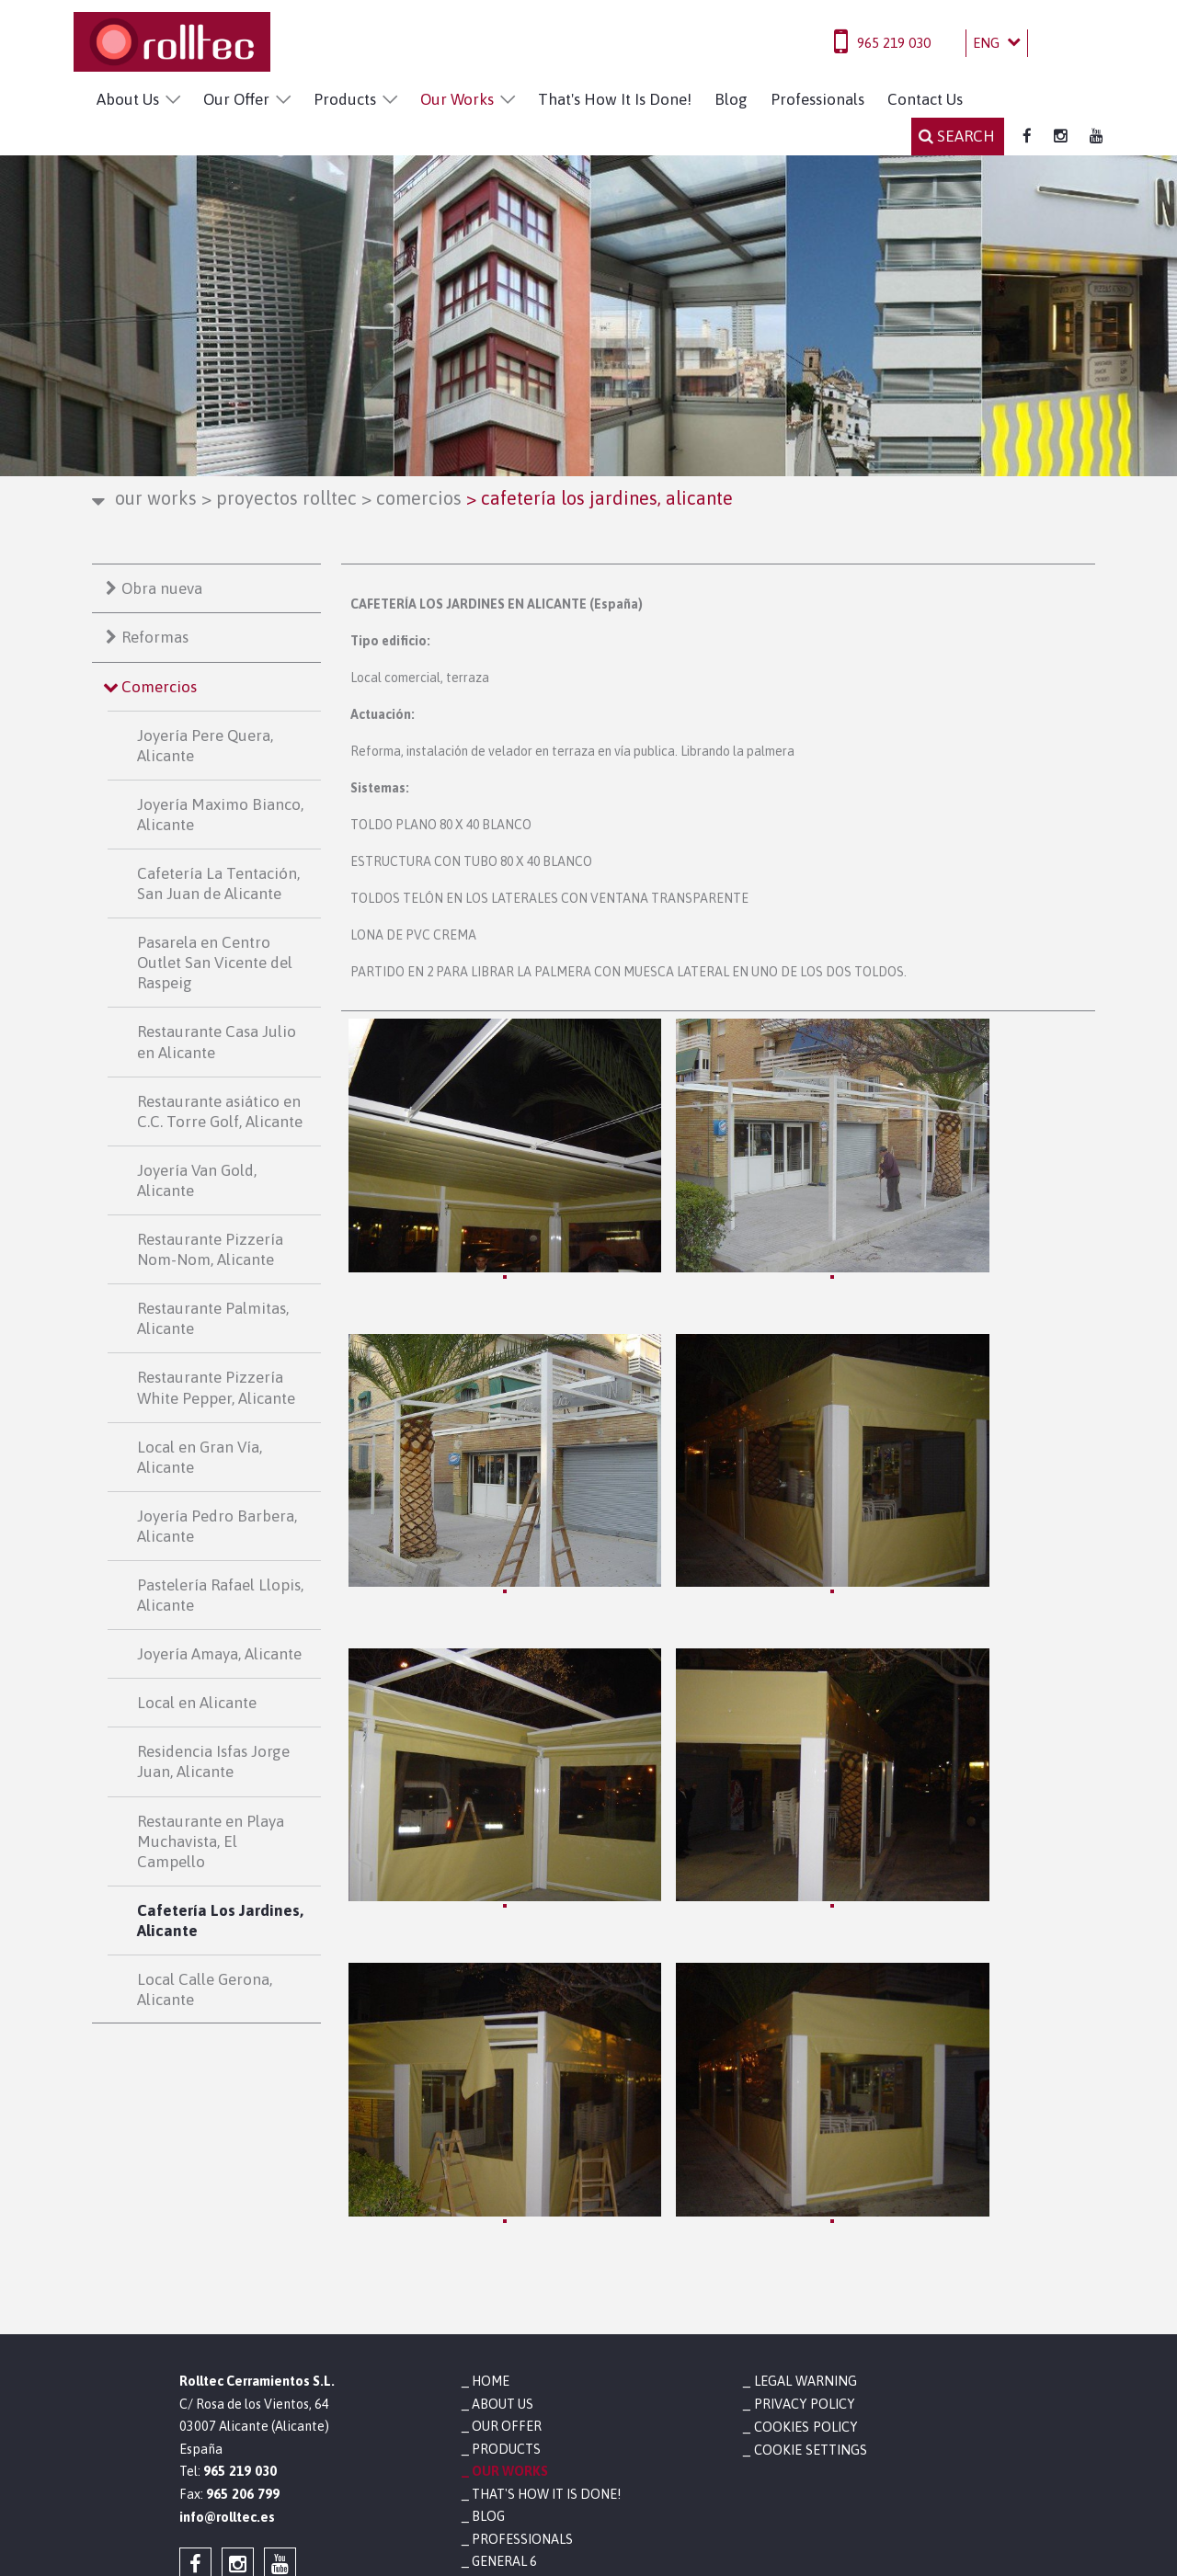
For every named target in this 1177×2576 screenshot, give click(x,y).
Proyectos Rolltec (279, 497)
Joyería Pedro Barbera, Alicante (217, 1526)
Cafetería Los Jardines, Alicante (220, 1920)
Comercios (411, 497)
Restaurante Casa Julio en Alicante (216, 1041)
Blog (731, 99)
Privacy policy (802, 2212)
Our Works (457, 99)
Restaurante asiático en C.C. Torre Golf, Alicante (220, 1111)
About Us (128, 99)
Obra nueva (161, 588)
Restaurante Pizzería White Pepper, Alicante (216, 1387)
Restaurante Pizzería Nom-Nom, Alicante (210, 1249)
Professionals (817, 99)
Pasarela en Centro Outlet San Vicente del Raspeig (214, 962)
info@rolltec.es (227, 2324)
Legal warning (802, 2189)
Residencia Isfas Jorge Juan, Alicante (213, 1761)
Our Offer (236, 99)
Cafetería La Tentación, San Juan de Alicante (218, 883)
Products (345, 99)
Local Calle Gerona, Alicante (204, 1989)
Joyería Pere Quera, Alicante (205, 745)
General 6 (504, 2369)
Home (490, 2189)
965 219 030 (894, 43)
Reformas (155, 637)
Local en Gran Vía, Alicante (199, 1457)
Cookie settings (808, 2257)
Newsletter (513, 2392)
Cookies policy (804, 2234)
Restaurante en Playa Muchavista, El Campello (210, 1841)
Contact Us (925, 99)
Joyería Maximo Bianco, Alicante (220, 814)
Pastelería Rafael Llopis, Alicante (220, 1595)
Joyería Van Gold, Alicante (197, 1180)
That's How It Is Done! (614, 99)
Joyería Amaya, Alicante (219, 1654)
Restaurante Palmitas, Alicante (213, 1318)
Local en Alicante (197, 1702)
